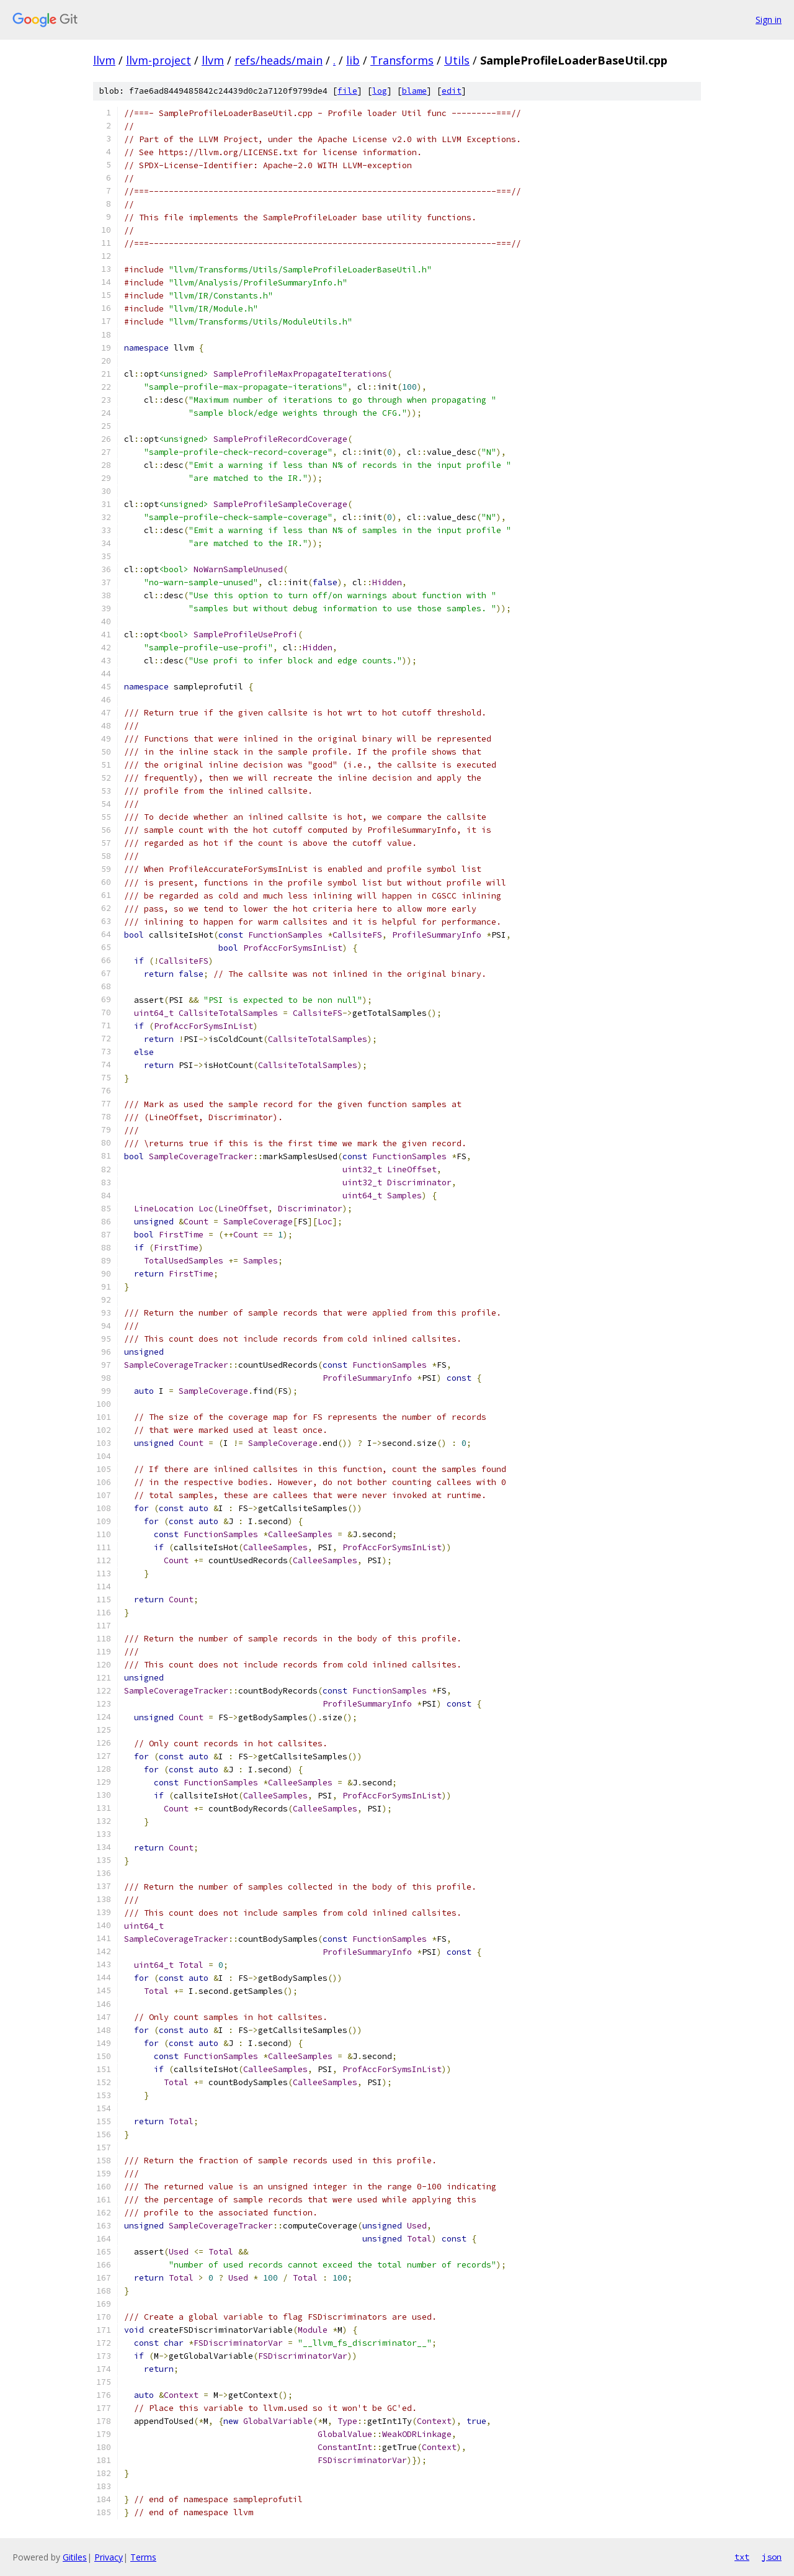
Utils (457, 60)
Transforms (402, 60)
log (379, 91)
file (347, 91)
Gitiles (75, 2557)
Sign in (769, 19)
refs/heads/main (278, 60)
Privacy (108, 2557)
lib (353, 60)
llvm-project (158, 60)
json (772, 2556)
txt (741, 2556)
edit (452, 91)
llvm (104, 60)
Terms (143, 2557)
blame (414, 91)
